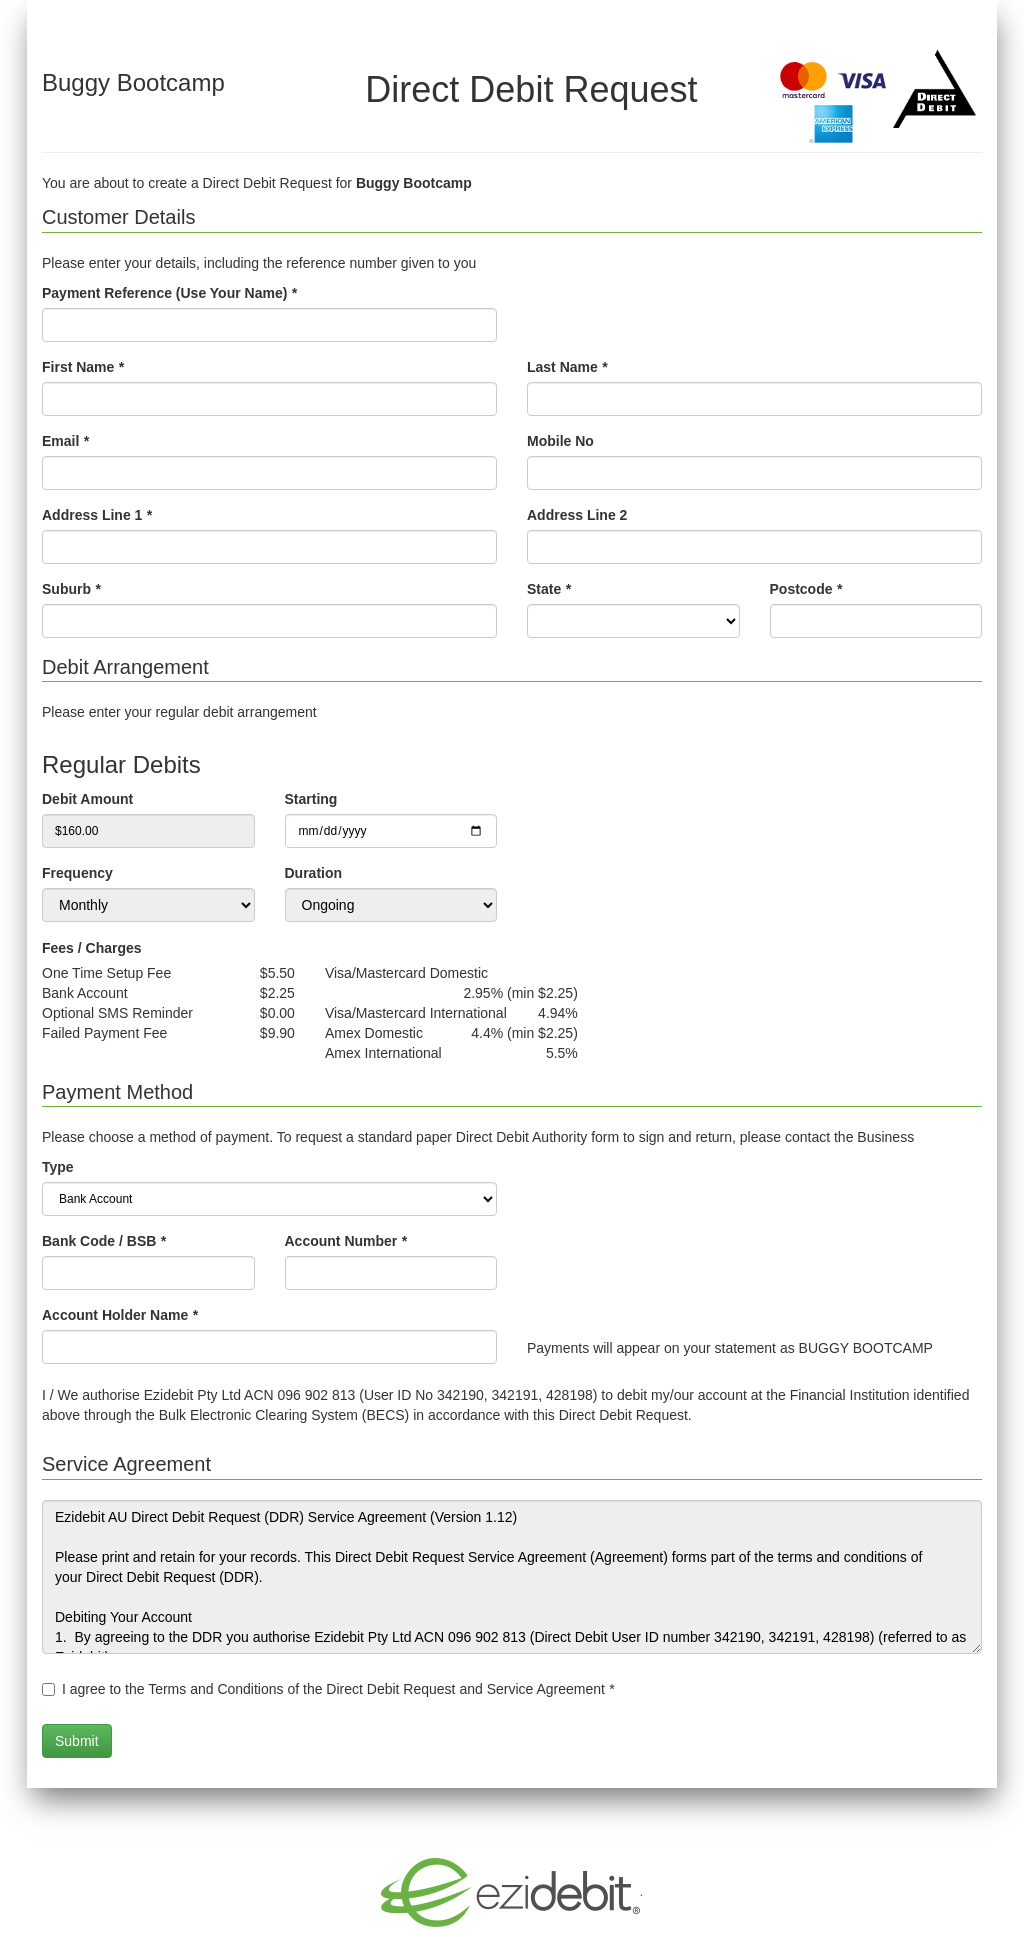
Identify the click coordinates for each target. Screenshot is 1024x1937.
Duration (314, 873)
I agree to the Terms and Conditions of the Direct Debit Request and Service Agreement (338, 1689)
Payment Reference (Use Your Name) (169, 293)
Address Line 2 (577, 515)
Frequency (77, 873)
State (549, 589)
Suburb (71, 589)
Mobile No (560, 441)
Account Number (346, 1241)
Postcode (806, 589)
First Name (83, 367)
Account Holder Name (120, 1315)
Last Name (567, 367)
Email (65, 441)
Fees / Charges (92, 948)
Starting (311, 799)
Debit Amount (87, 799)
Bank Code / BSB (104, 1241)
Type (58, 1167)
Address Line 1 (97, 515)
